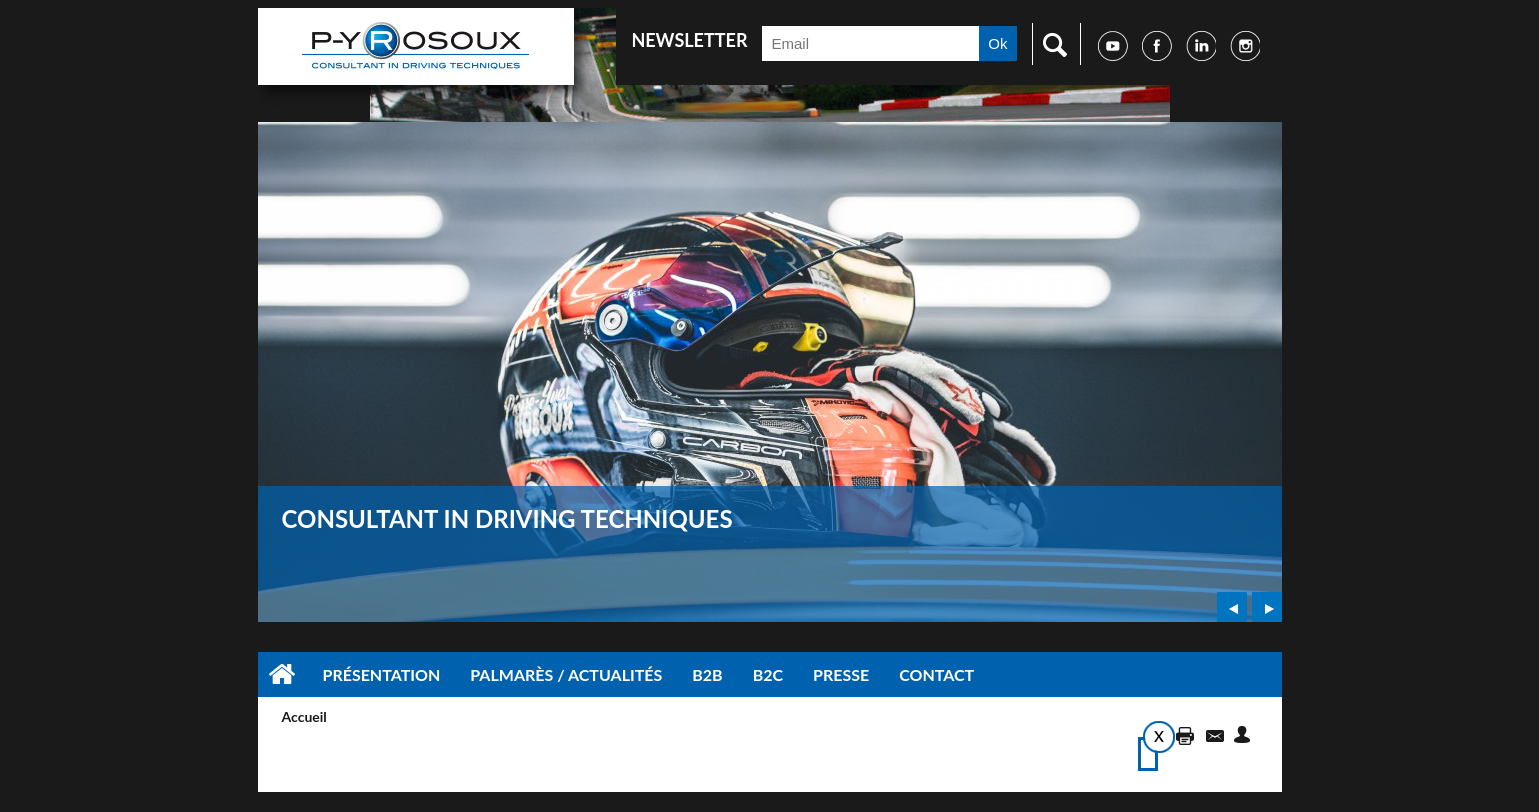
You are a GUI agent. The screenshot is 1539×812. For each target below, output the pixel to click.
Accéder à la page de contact (1213, 734)
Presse (841, 674)
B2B (707, 674)
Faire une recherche (1050, 44)
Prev (1232, 607)
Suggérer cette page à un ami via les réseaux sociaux (1245, 734)
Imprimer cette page (1181, 734)
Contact (936, 674)
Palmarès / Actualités (566, 674)
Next (1267, 607)
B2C (768, 674)
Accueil (283, 674)
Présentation (382, 674)
